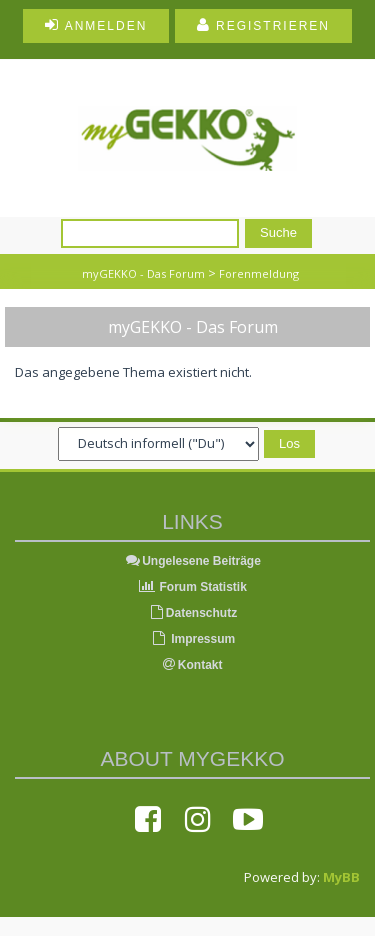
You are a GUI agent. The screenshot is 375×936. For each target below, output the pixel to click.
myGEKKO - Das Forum (143, 273)
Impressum (192, 639)
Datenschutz (192, 613)
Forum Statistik (192, 587)
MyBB (341, 877)
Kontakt (193, 665)
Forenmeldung (259, 273)
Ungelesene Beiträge (192, 561)
